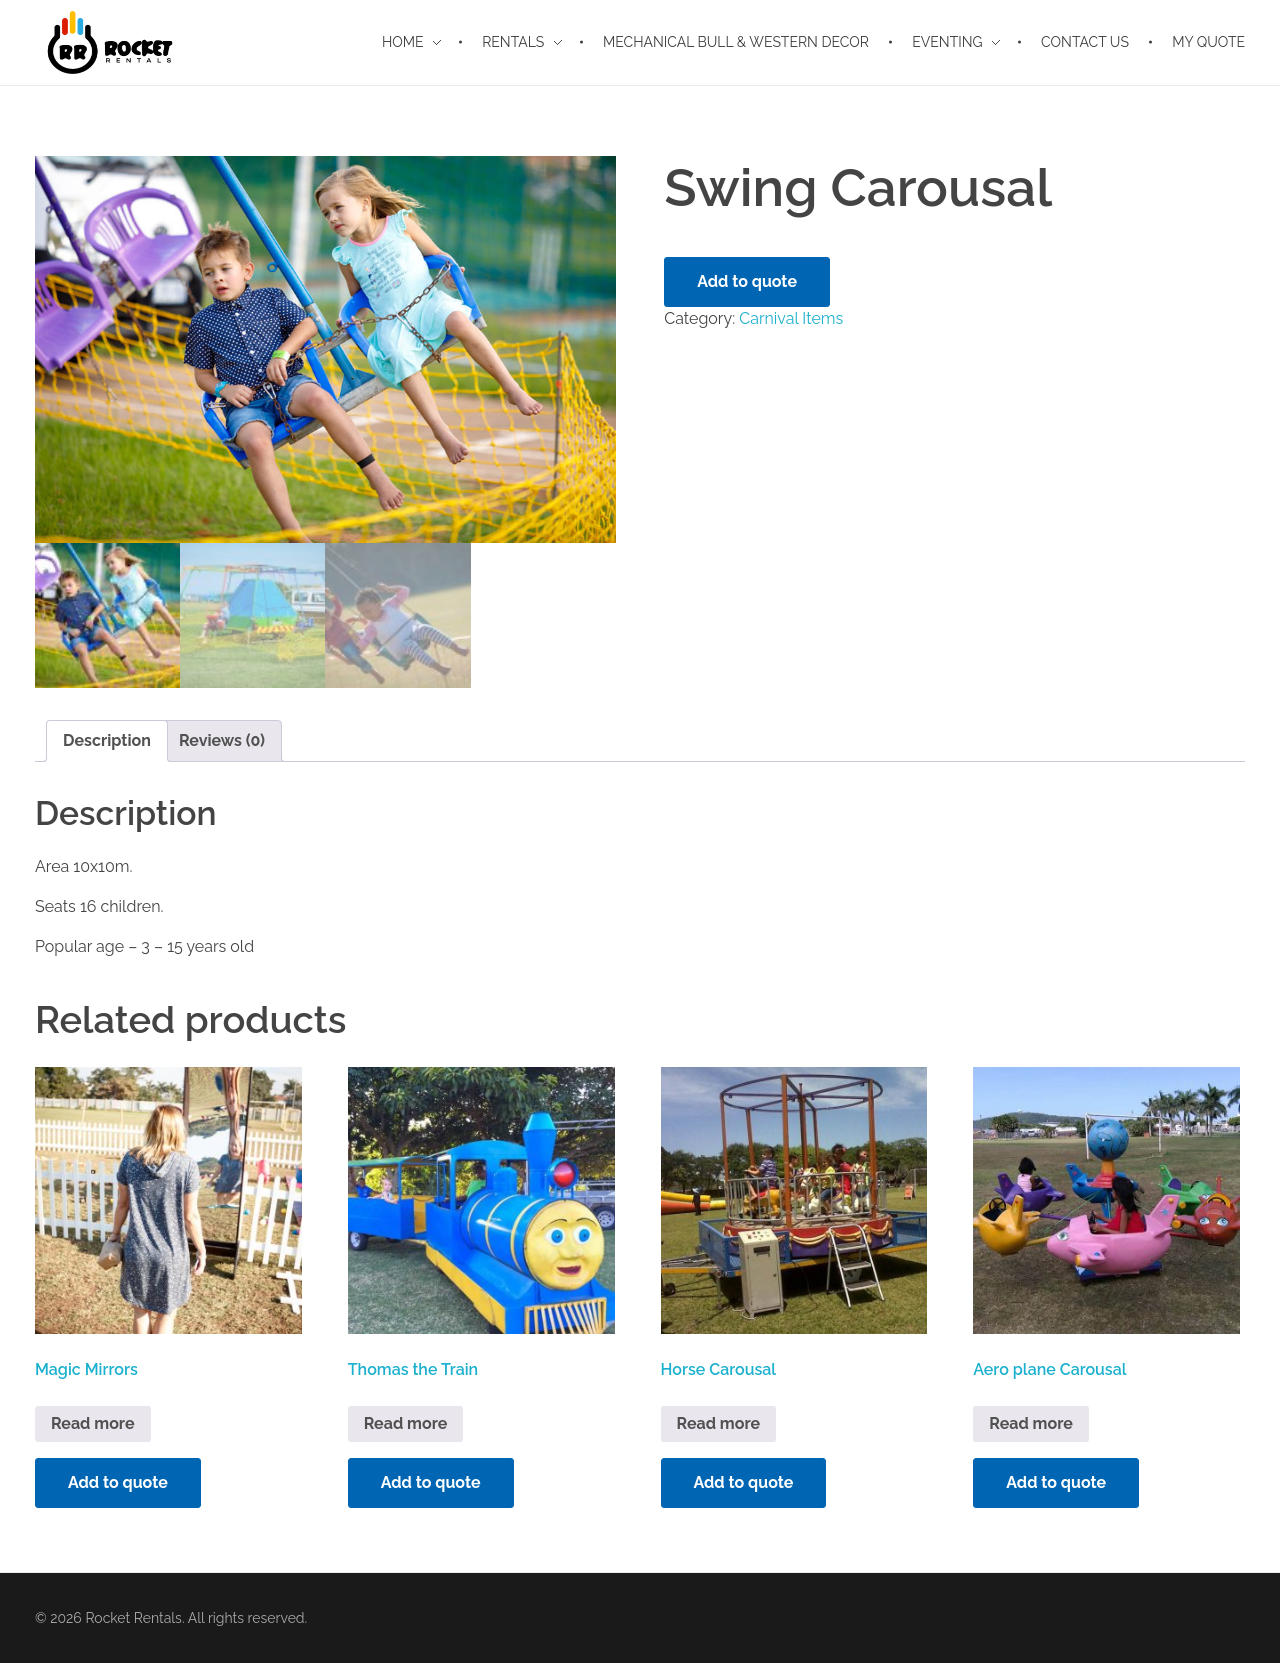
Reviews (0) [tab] (222, 740)
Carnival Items (791, 318)
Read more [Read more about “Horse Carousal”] (719, 1423)
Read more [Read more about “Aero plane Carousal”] (1031, 1423)
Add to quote (747, 281)
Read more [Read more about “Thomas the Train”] (406, 1423)
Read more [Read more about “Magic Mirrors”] (93, 1423)
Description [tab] (107, 740)
